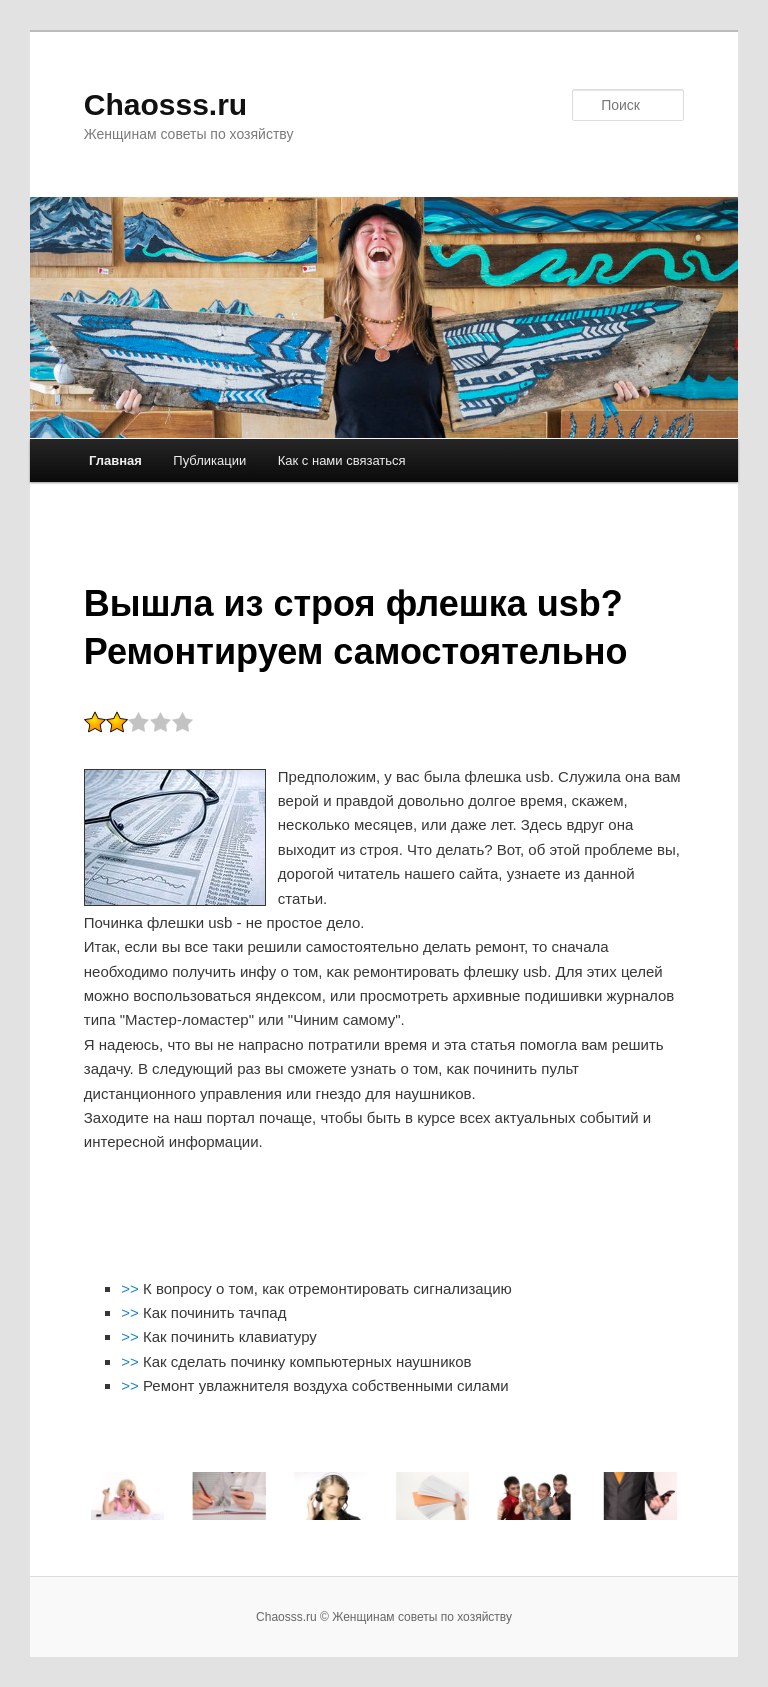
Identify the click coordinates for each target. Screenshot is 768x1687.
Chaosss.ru (165, 104)
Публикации (209, 460)
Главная (115, 460)
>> (132, 1288)
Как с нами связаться (342, 460)
